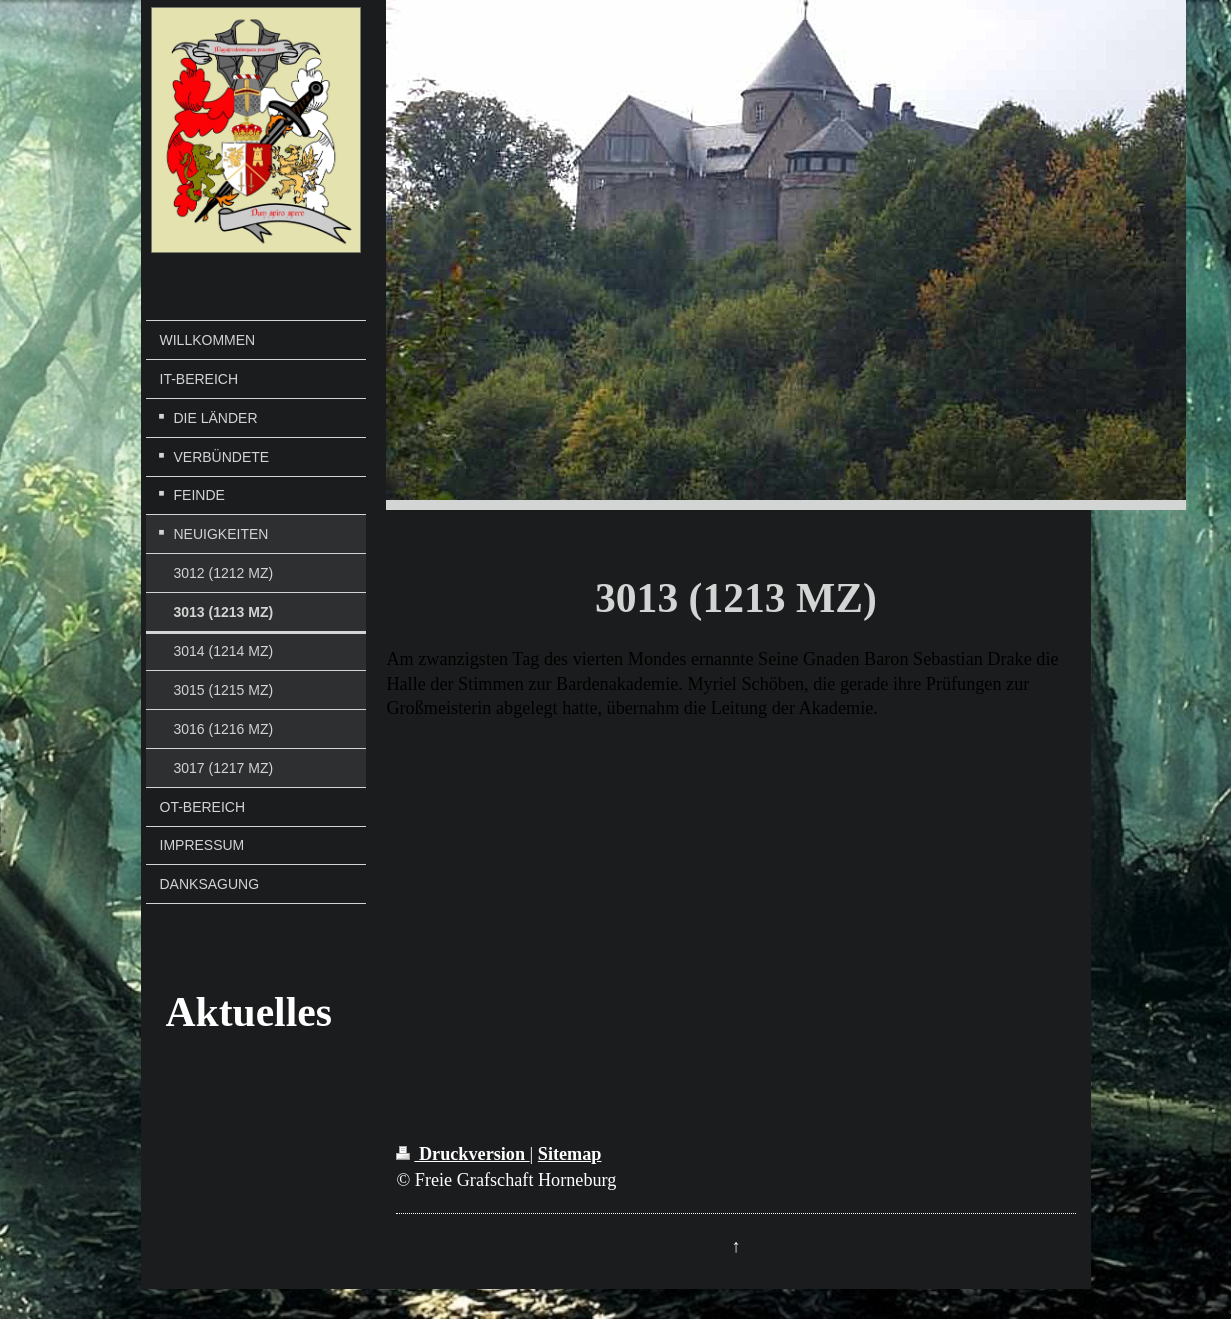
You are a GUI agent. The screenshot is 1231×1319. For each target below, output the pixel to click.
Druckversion (462, 1154)
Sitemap (570, 1154)
